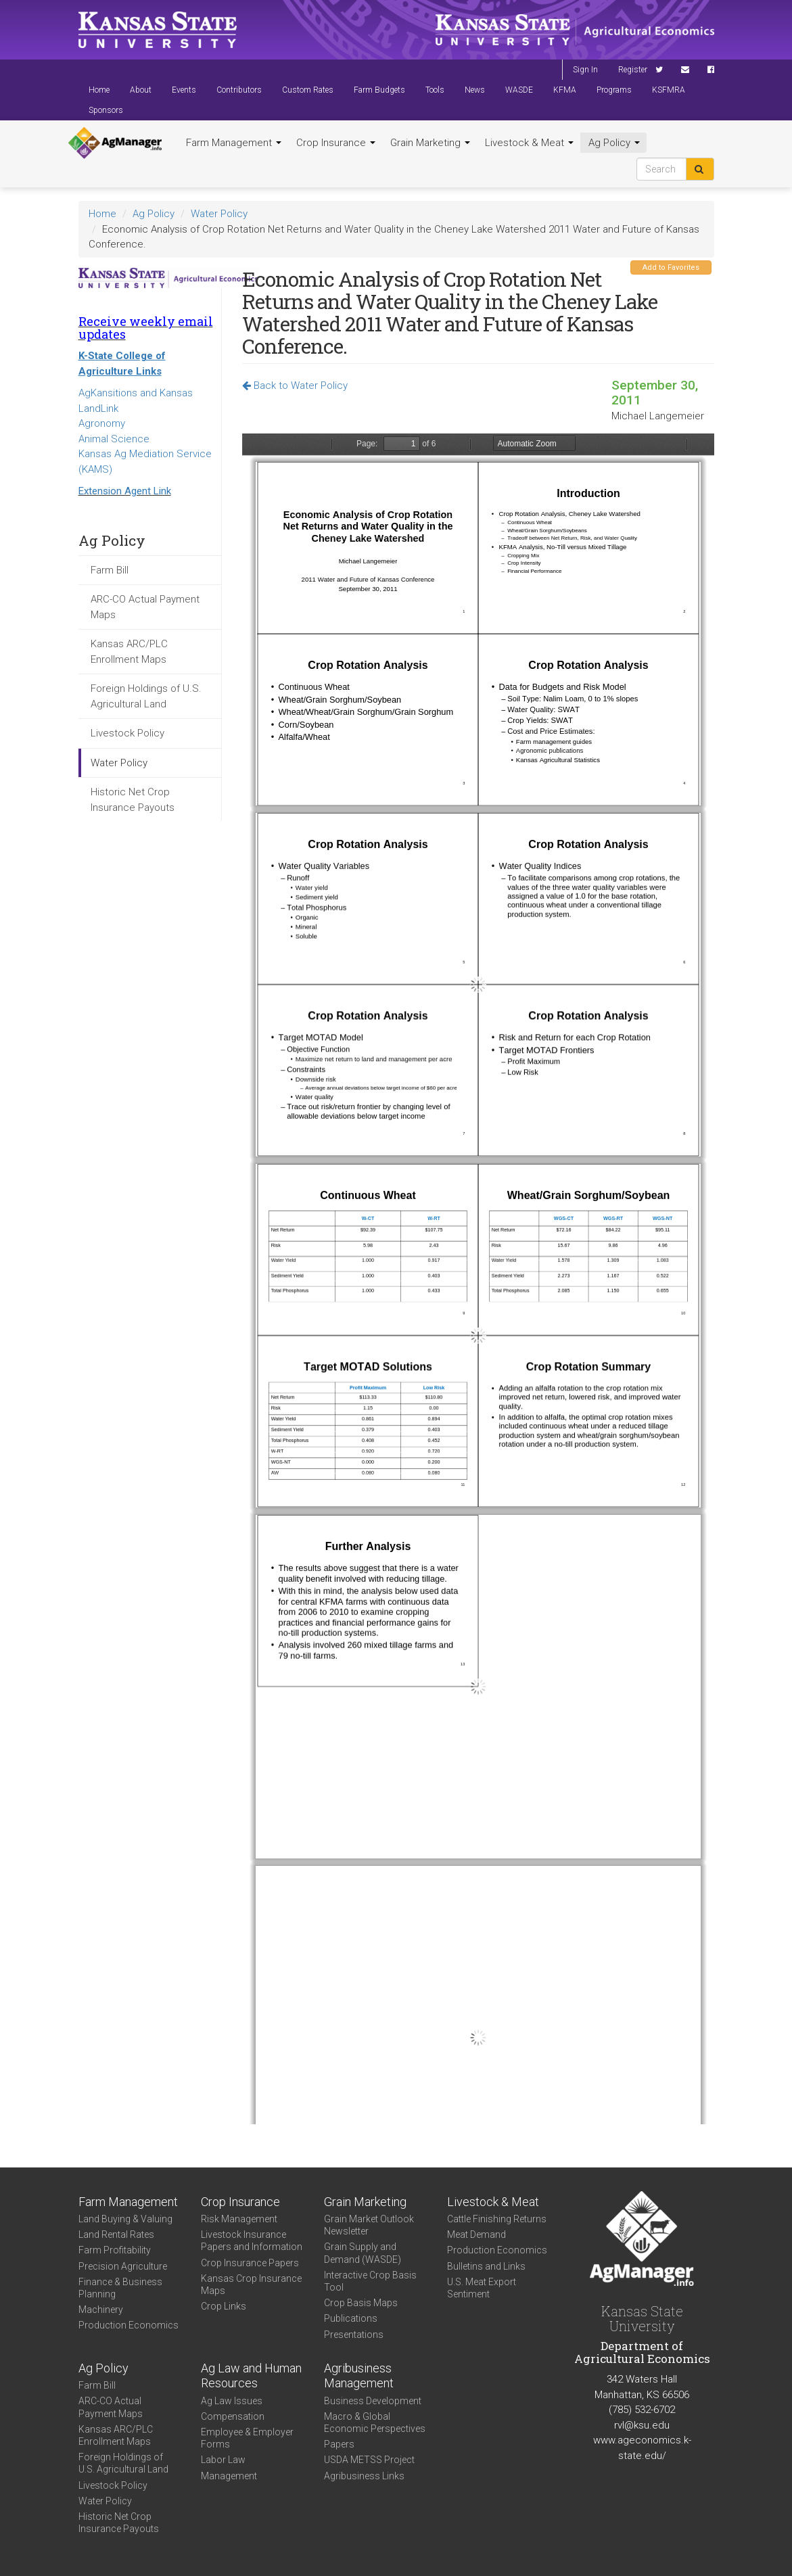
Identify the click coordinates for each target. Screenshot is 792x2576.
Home (99, 90)
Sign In (585, 69)
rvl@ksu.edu (642, 2425)
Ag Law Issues (231, 2400)
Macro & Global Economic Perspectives (374, 2422)
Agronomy (101, 423)
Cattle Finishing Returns (496, 2219)
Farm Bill (110, 570)
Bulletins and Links (486, 2266)
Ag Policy (614, 143)
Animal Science (113, 439)
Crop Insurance (335, 143)
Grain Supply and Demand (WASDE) (362, 2252)
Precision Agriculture (122, 2266)
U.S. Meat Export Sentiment (481, 2287)
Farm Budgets (379, 90)
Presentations (353, 2334)
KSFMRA (668, 90)
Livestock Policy (127, 733)
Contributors (239, 90)
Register (632, 69)
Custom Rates (307, 90)
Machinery (100, 2309)
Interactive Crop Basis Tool (370, 2281)
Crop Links (223, 2306)
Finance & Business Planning (120, 2287)
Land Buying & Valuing (125, 2219)
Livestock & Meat (529, 143)
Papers (339, 2444)
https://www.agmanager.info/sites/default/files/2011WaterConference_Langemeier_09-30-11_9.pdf (478, 1279)
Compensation (232, 2416)
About (141, 90)
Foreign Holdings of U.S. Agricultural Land (146, 696)
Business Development (372, 2400)
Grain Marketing (430, 143)
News (475, 90)
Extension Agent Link (124, 491)
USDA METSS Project (369, 2459)
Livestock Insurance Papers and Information (251, 2240)
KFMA (564, 90)
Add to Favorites (671, 267)
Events (184, 90)
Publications (350, 2318)
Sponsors (106, 110)
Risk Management (239, 2219)
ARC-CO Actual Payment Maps (145, 607)
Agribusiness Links (364, 2475)
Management (229, 2475)
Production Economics (128, 2325)
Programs (614, 90)
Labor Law (223, 2459)
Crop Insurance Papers (250, 2262)
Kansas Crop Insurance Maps (251, 2284)
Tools (434, 90)
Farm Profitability (114, 2250)
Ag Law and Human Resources (251, 2376)
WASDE (519, 90)
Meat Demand (476, 2234)
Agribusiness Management (359, 2376)
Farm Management (233, 143)
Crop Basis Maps (361, 2302)
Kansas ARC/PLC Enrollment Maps (129, 651)
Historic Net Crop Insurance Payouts (132, 800)
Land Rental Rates (116, 2234)
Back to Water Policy (295, 385)
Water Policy (219, 214)
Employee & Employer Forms (247, 2438)
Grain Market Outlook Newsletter (369, 2225)
